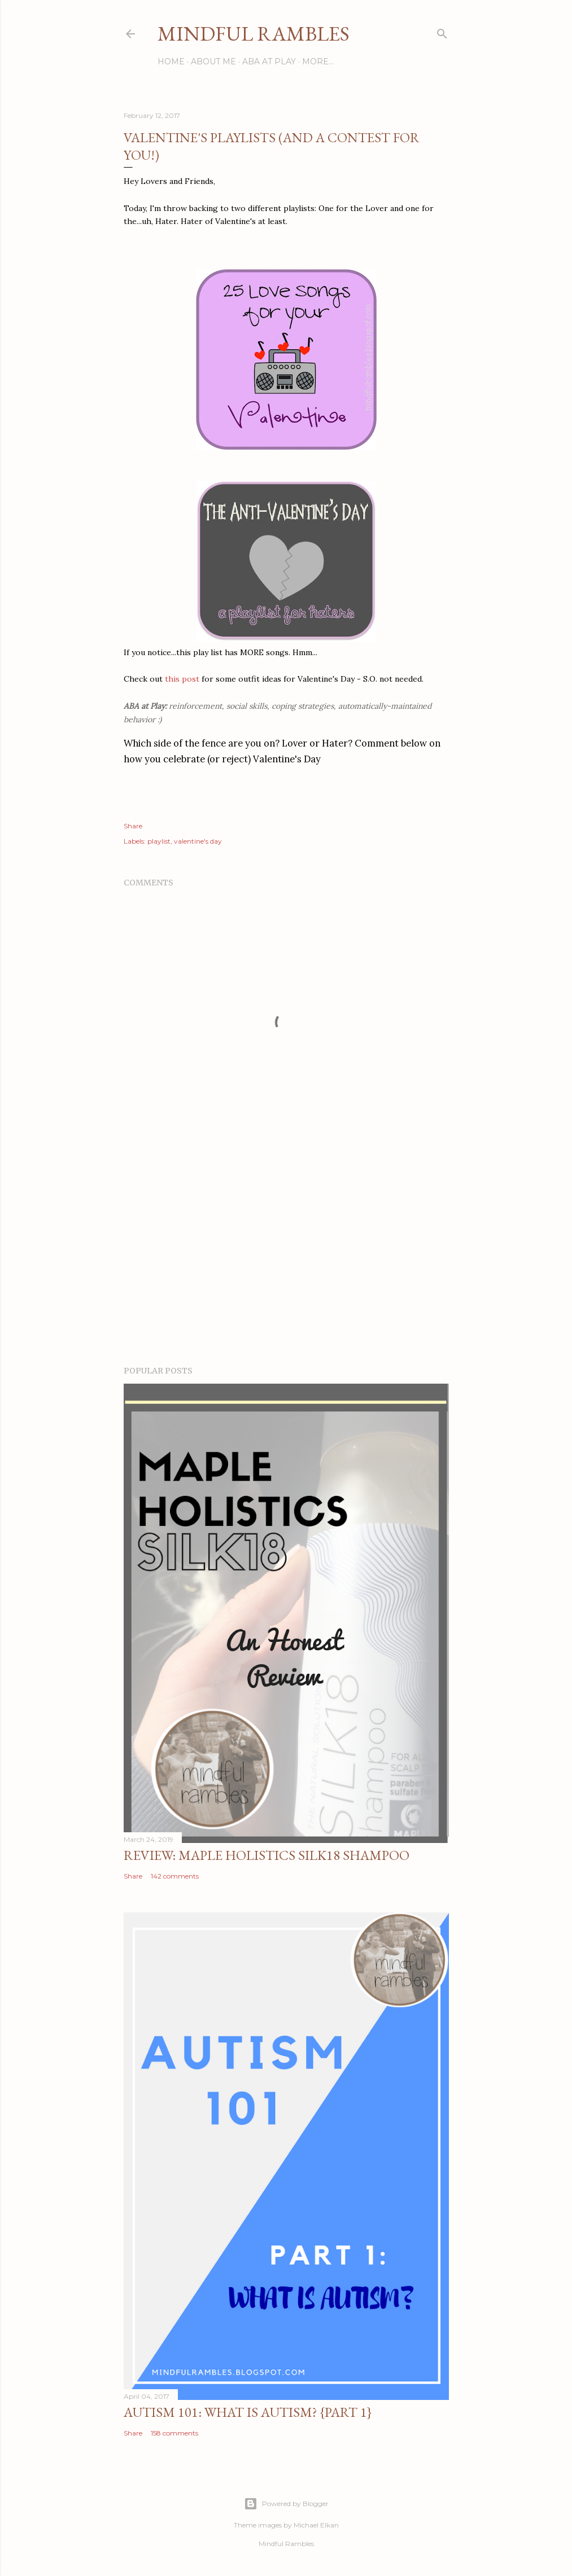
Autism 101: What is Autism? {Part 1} (248, 2412)
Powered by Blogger (286, 2504)
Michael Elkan (316, 2525)
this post (182, 679)
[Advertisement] (286, 1258)
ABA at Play (269, 61)
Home (171, 61)
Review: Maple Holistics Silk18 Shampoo (266, 1855)
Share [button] (133, 826)
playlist (159, 841)
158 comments (174, 2433)
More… (318, 61)
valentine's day (198, 841)
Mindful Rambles (254, 33)
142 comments (175, 1876)
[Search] (442, 31)
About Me (213, 61)
